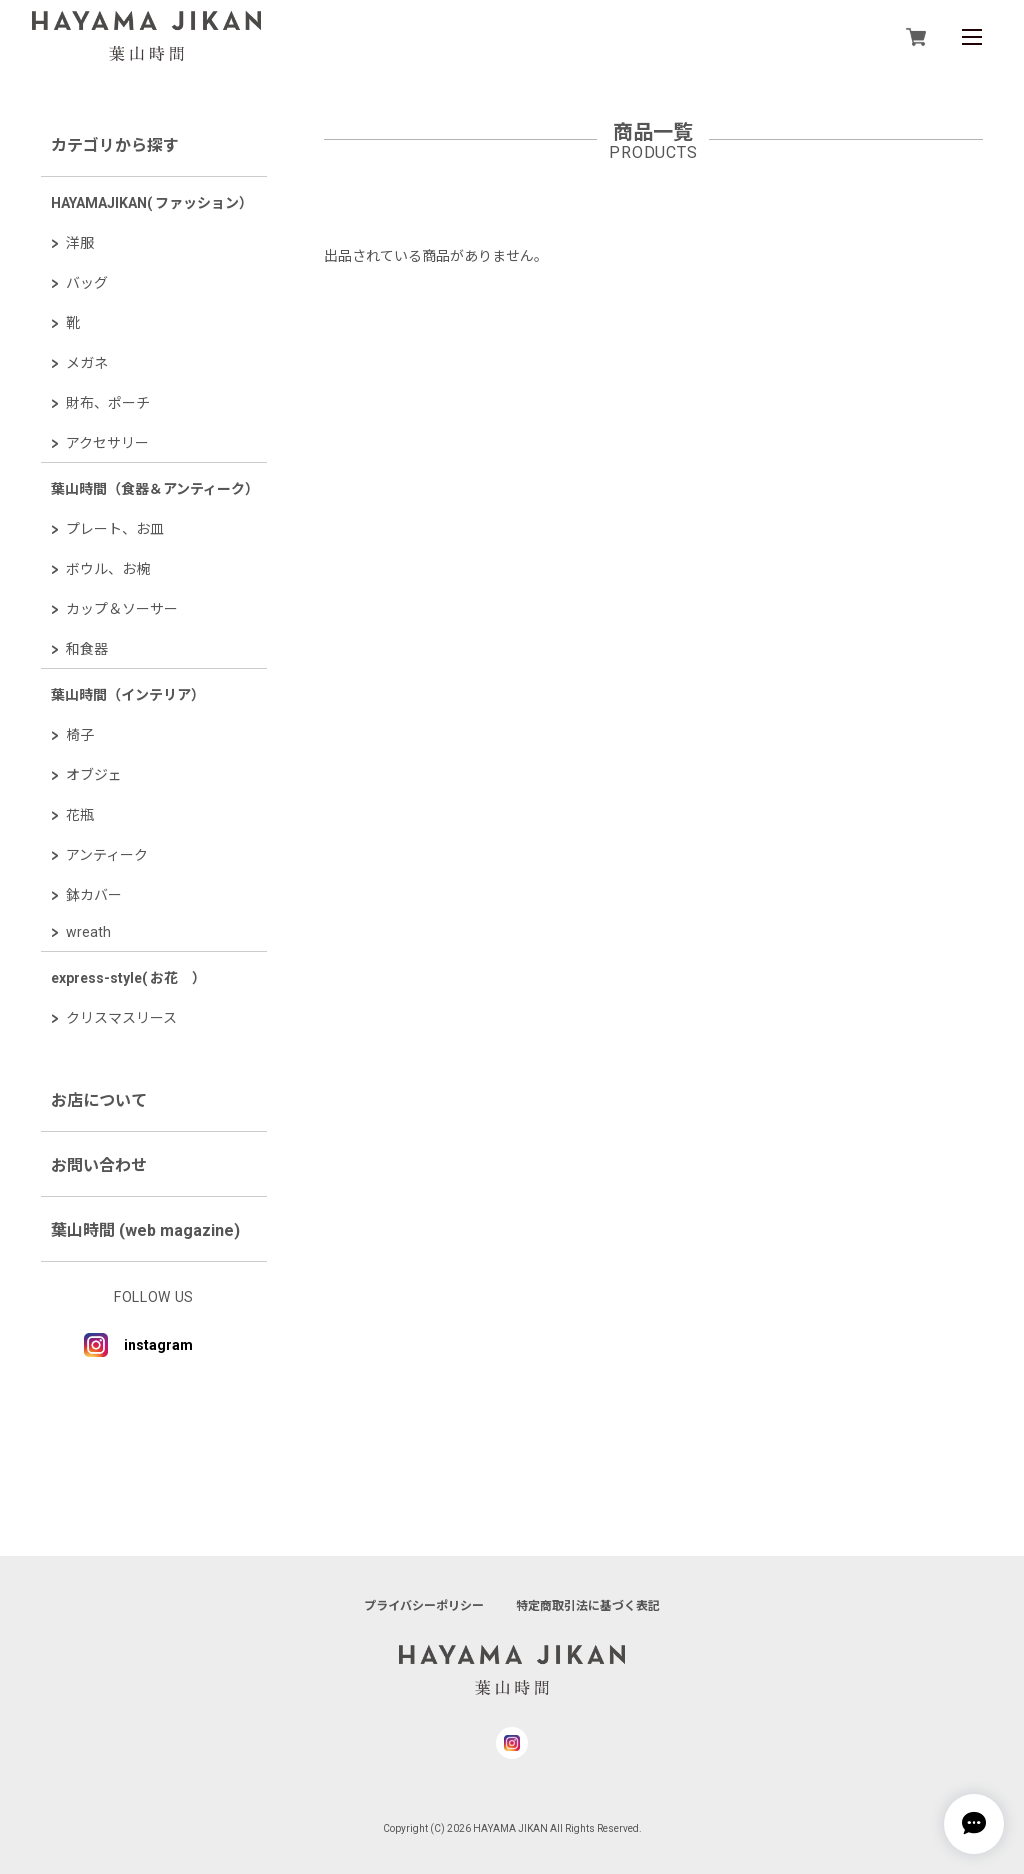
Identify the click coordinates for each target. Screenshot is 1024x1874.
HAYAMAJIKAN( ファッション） (152, 203)
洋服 (80, 243)
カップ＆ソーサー (122, 609)
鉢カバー (94, 895)
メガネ (87, 363)
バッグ (87, 283)
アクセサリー (107, 443)
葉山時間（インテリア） (128, 695)
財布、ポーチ (108, 403)
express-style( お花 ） (128, 978)
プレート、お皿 (115, 529)
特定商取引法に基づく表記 (588, 1606)
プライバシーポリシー (424, 1606)
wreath (88, 932)
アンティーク (107, 855)
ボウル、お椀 (108, 569)
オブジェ (94, 775)
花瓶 (80, 815)
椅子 (80, 735)
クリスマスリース (121, 1018)
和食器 (87, 649)
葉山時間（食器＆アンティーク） (155, 489)
